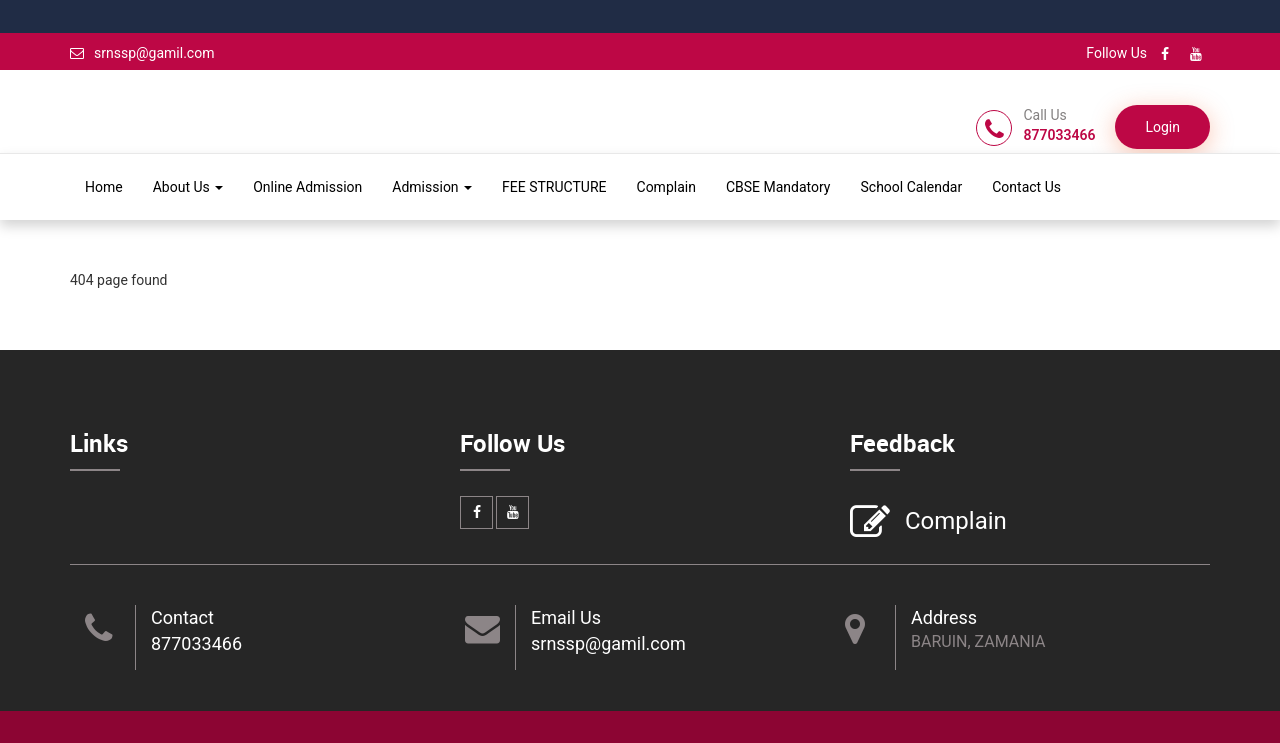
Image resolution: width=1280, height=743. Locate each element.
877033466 (196, 643)
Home (104, 187)
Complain (666, 187)
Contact (182, 617)
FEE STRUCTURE (554, 187)
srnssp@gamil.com (142, 53)
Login (1162, 127)
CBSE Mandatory (778, 187)
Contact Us (1026, 187)
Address (944, 617)
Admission (432, 187)
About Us (188, 187)
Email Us (566, 617)
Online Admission (307, 187)
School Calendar (911, 187)
